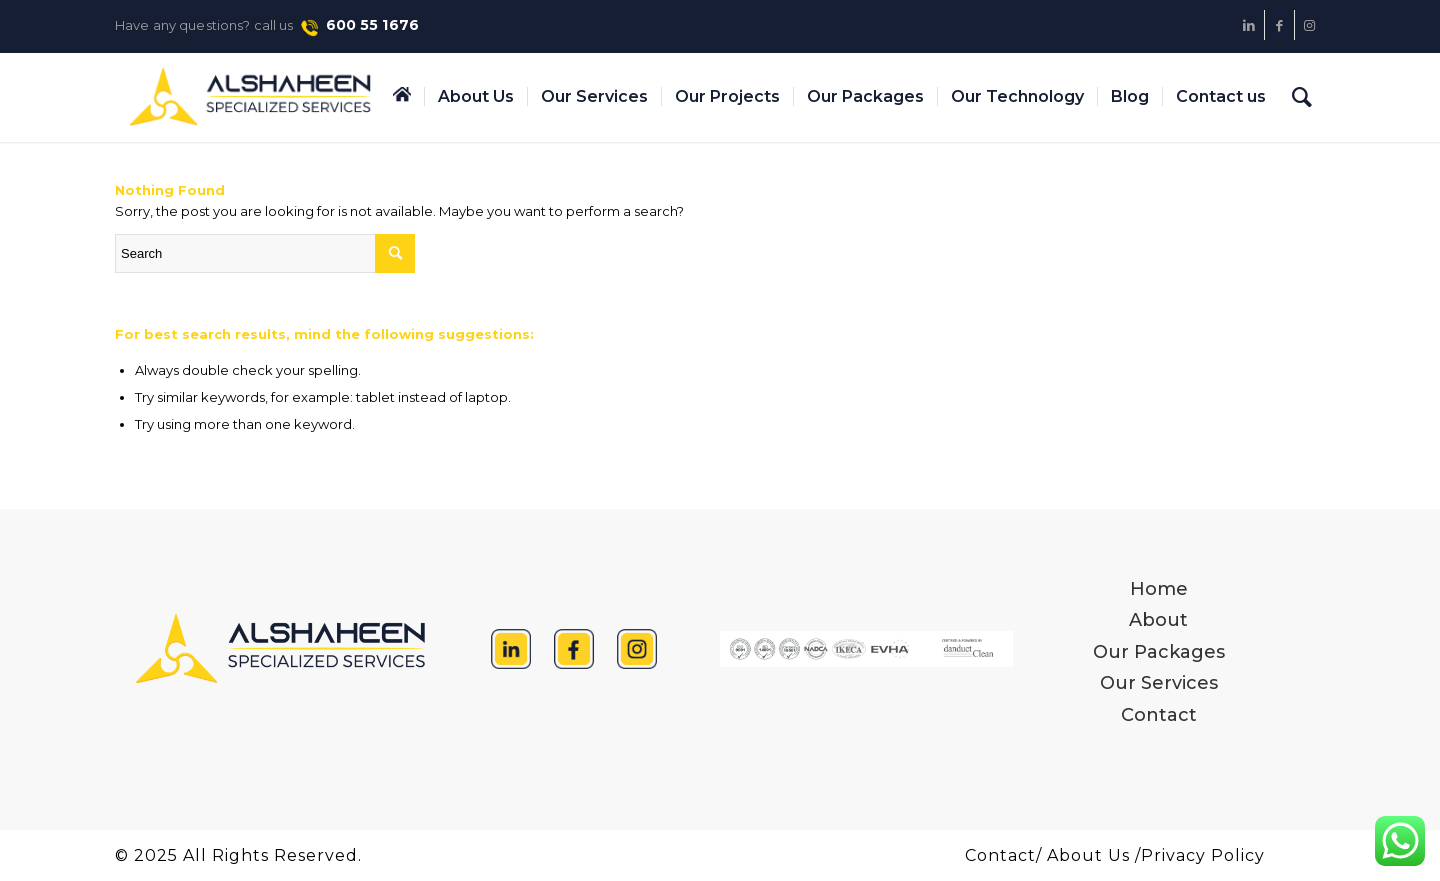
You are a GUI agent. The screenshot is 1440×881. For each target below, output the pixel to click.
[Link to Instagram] (1310, 25)
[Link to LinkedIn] (1249, 25)
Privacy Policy (1203, 855)
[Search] (1302, 97)
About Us (1088, 855)
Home (1159, 589)
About (1158, 620)
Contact (1159, 715)
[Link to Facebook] (1279, 25)
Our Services (1159, 683)
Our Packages (1159, 652)
